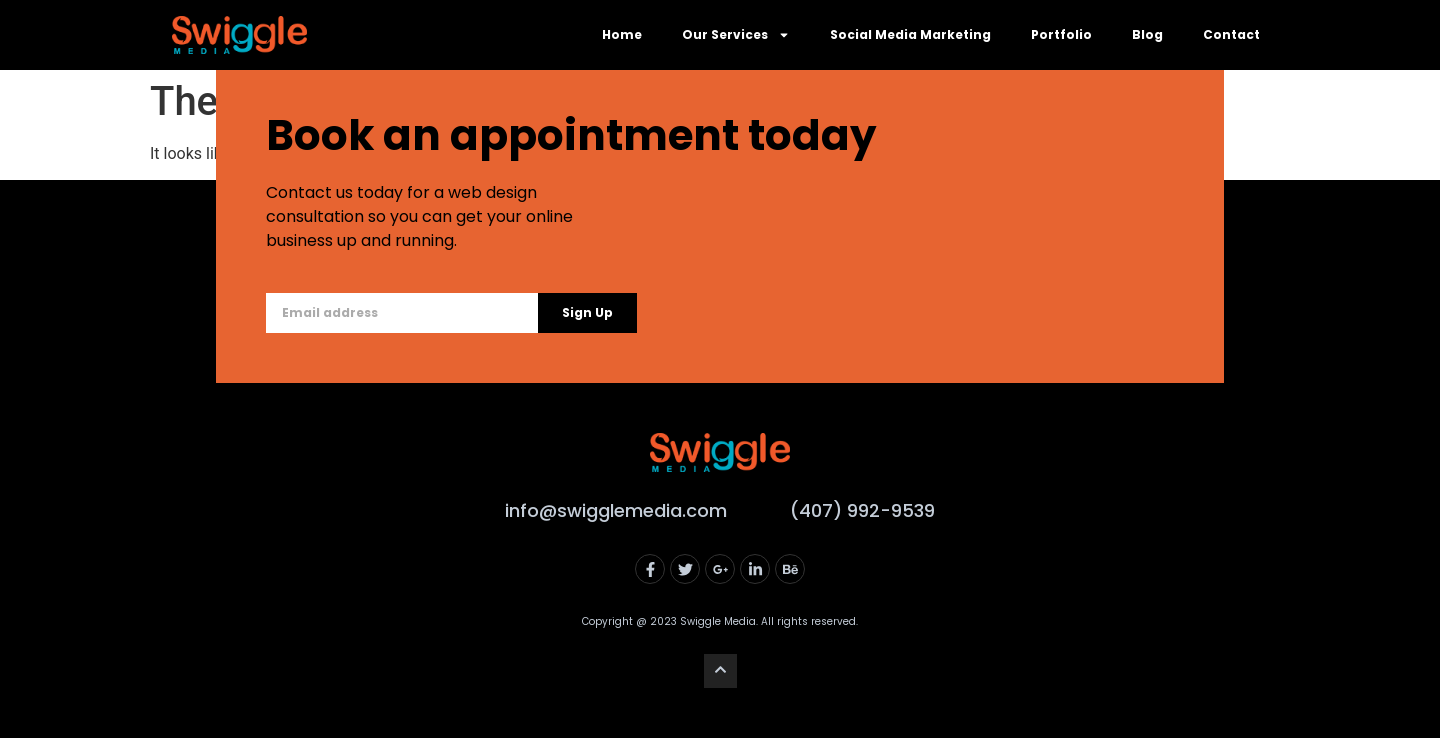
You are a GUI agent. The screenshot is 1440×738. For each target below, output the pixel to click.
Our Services (736, 35)
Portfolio (1061, 34)
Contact (1231, 34)
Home (622, 34)
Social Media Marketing (910, 34)
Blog (1147, 34)
